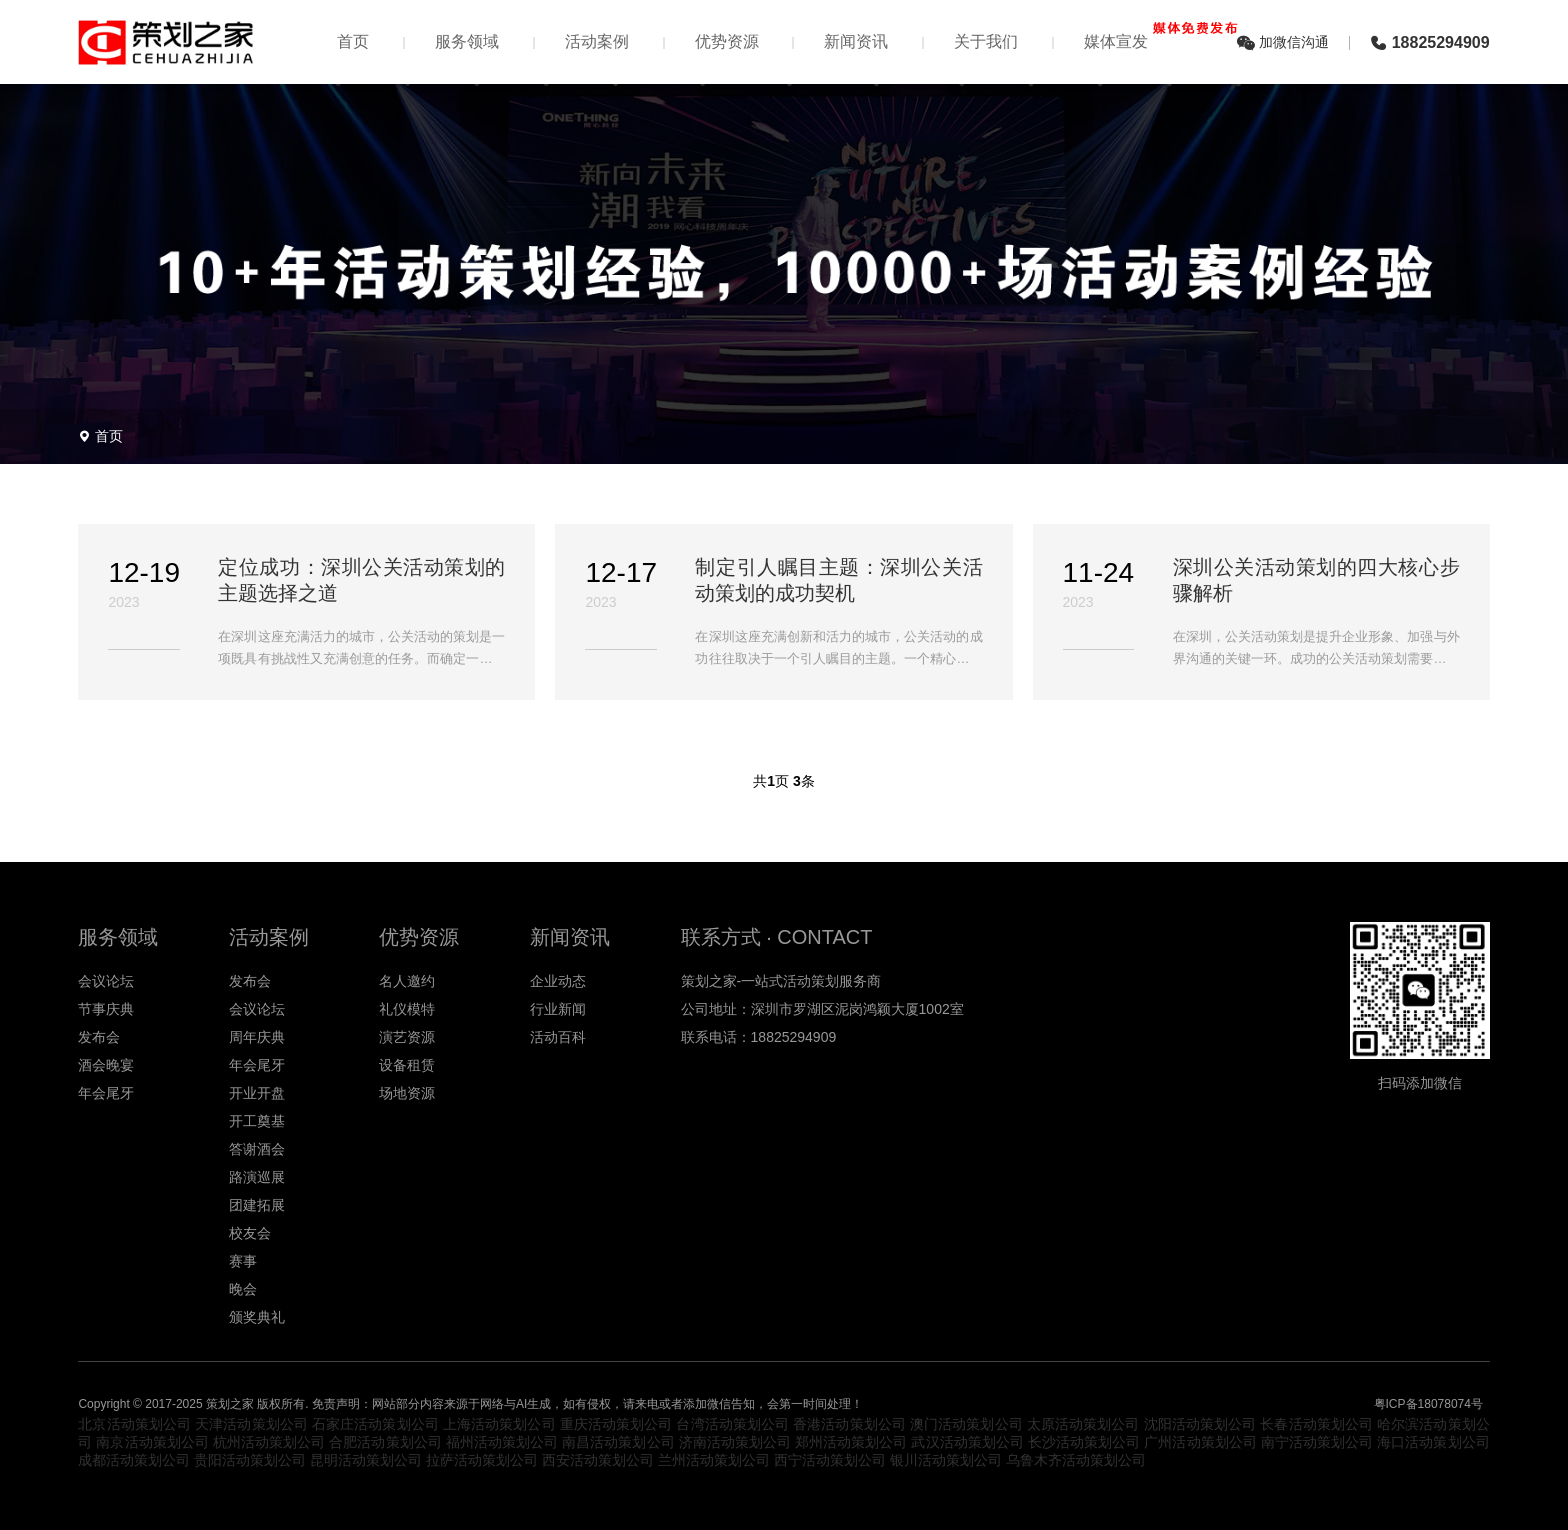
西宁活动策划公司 (830, 1460)
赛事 (243, 1261)
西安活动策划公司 (598, 1460)
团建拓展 (257, 1205)
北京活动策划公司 (134, 1424)
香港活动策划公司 (849, 1424)
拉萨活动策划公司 (482, 1460)
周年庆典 (257, 1037)
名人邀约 (407, 981)
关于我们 (986, 41)
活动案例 (597, 41)
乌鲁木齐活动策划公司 (1076, 1460)
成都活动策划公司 (134, 1460)
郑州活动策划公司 (851, 1442)
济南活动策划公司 (735, 1442)
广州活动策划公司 (1200, 1442)
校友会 (250, 1233)
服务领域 (467, 41)
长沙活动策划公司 (1084, 1442)
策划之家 (230, 1404)
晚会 (243, 1289)
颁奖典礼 (257, 1317)
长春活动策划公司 (1316, 1424)
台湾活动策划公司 (732, 1424)
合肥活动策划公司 (385, 1442)
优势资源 (727, 41)
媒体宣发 (1158, 36)
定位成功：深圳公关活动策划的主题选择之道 (361, 580)
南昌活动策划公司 (618, 1442)
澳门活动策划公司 (966, 1424)
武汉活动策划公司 (967, 1442)
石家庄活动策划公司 (375, 1424)
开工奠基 (257, 1121)
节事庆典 (106, 1009)
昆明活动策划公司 (366, 1460)
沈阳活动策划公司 (1200, 1424)
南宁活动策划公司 (1317, 1442)
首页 (353, 41)
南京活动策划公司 (152, 1442)
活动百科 (558, 1037)
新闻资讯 (856, 41)
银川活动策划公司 (946, 1460)
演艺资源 (407, 1037)
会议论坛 (106, 981)
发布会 (99, 1037)
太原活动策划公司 (1083, 1424)
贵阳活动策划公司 (250, 1460)
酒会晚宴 (106, 1065)
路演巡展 (257, 1177)
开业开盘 (257, 1093)
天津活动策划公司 (251, 1424)
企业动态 (558, 981)
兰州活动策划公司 (714, 1460)
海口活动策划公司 (1433, 1442)
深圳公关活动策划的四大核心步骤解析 (1316, 580)
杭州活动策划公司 (269, 1442)
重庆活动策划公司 (616, 1424)
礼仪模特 (407, 1009)
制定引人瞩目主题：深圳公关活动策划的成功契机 (838, 580)
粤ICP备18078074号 (1428, 1404)
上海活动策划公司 (499, 1424)
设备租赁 (407, 1065)
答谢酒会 (257, 1149)
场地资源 (407, 1093)
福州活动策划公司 (502, 1442)
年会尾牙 (106, 1093)
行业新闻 (558, 1009)
